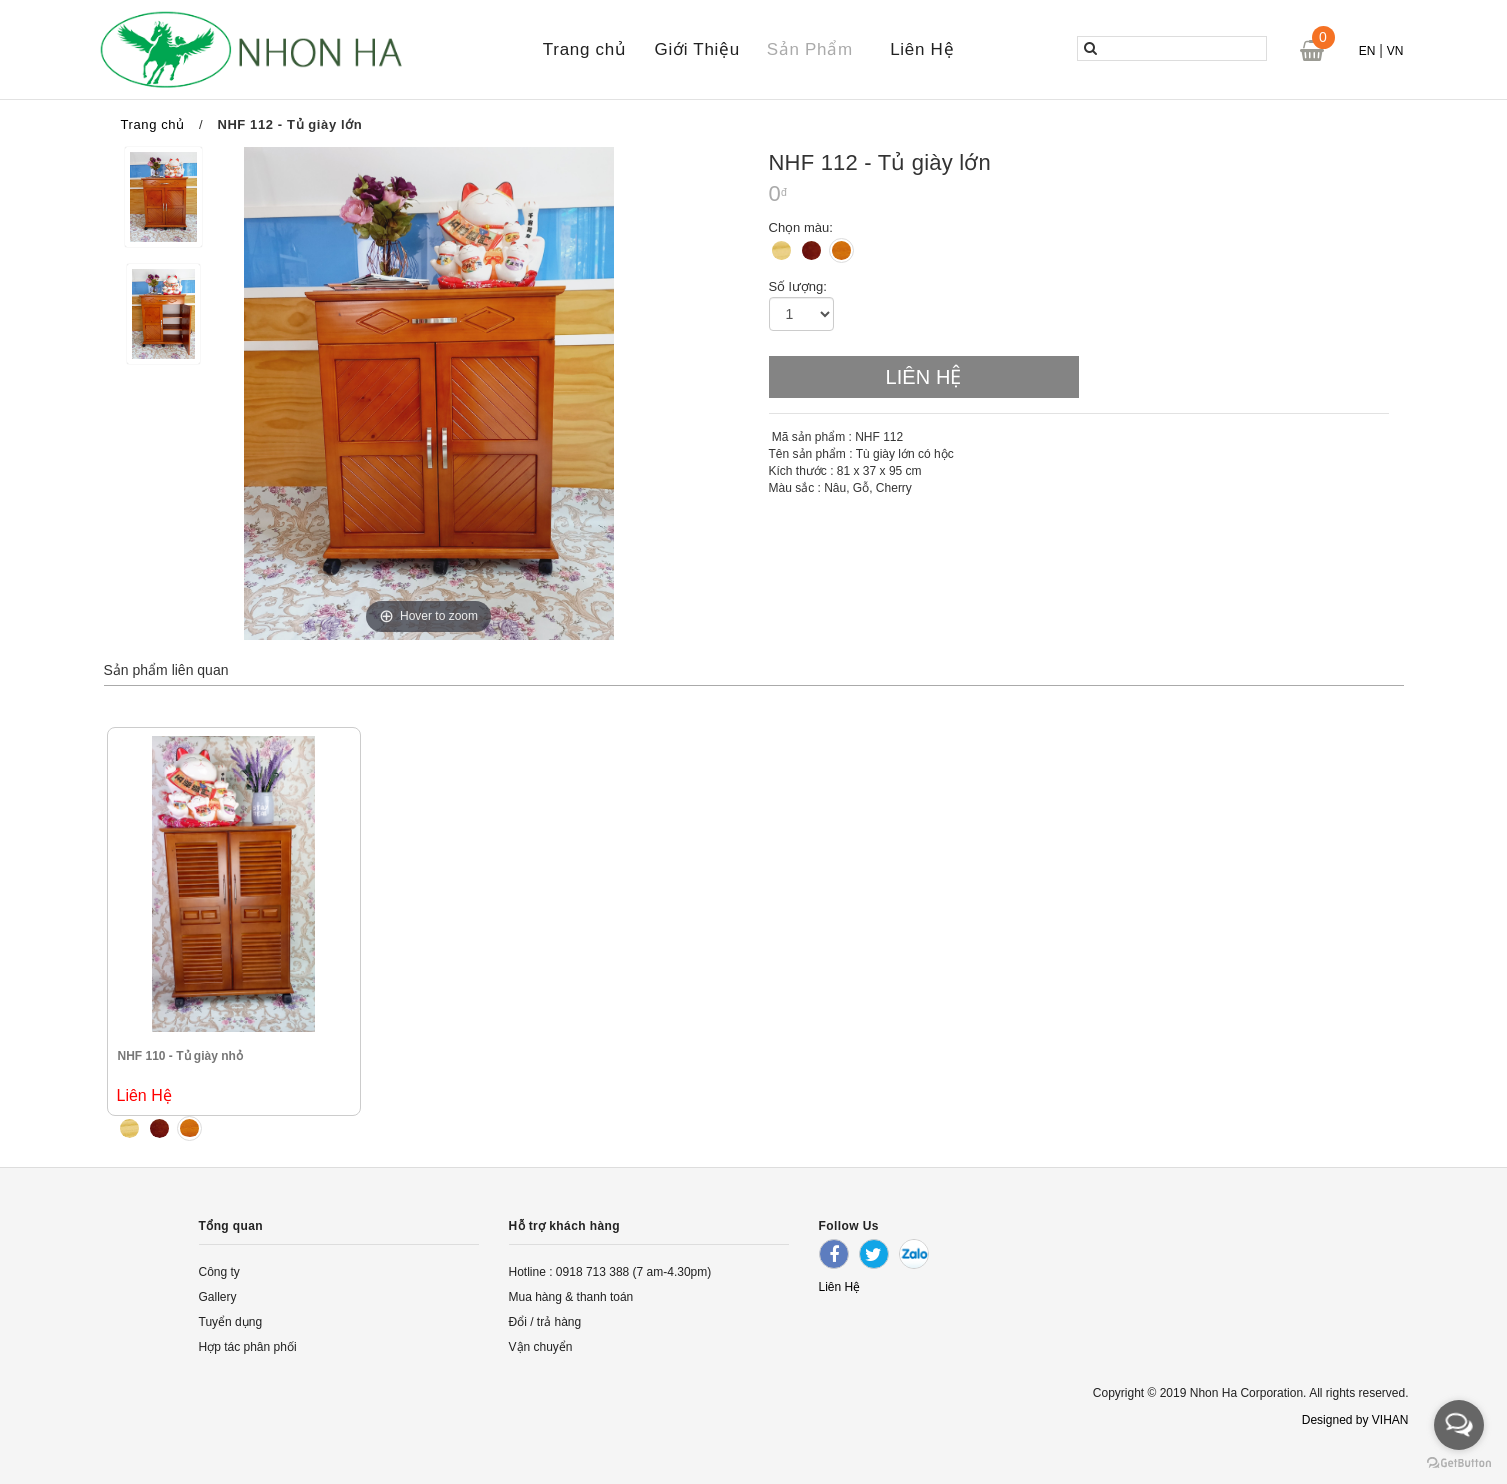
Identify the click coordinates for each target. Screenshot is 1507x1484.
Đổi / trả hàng (545, 1322)
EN (1367, 51)
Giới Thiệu (697, 49)
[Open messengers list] (1459, 1425)
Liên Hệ (922, 49)
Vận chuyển (541, 1347)
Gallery (218, 1297)
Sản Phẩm (810, 49)
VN (1395, 51)
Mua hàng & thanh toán (571, 1297)
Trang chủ (585, 49)
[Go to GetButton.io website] (1459, 1463)
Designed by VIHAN (1355, 1420)
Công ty (219, 1272)
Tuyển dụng (231, 1322)
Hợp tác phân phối (248, 1347)
